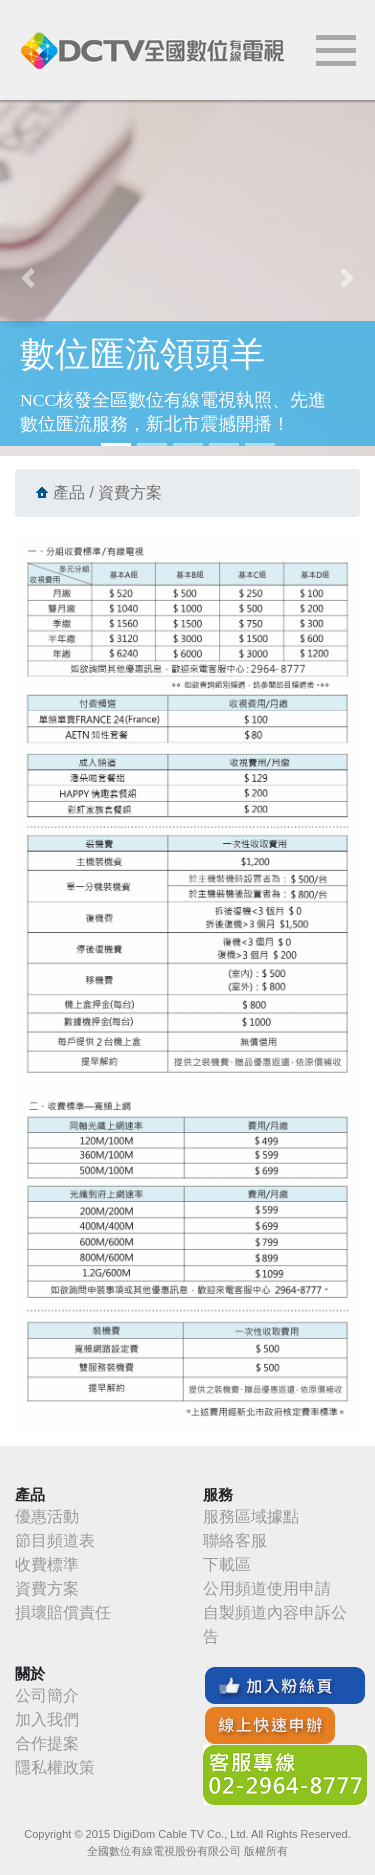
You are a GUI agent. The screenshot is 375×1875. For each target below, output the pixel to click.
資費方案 (47, 1588)
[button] (28, 278)
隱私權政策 (55, 1767)
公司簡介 (47, 1695)
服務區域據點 (251, 1516)
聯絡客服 (235, 1540)
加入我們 (47, 1719)
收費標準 (47, 1564)
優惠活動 (47, 1516)
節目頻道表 (55, 1540)
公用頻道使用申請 (267, 1588)
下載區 (227, 1564)
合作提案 (47, 1743)
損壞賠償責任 (63, 1612)
